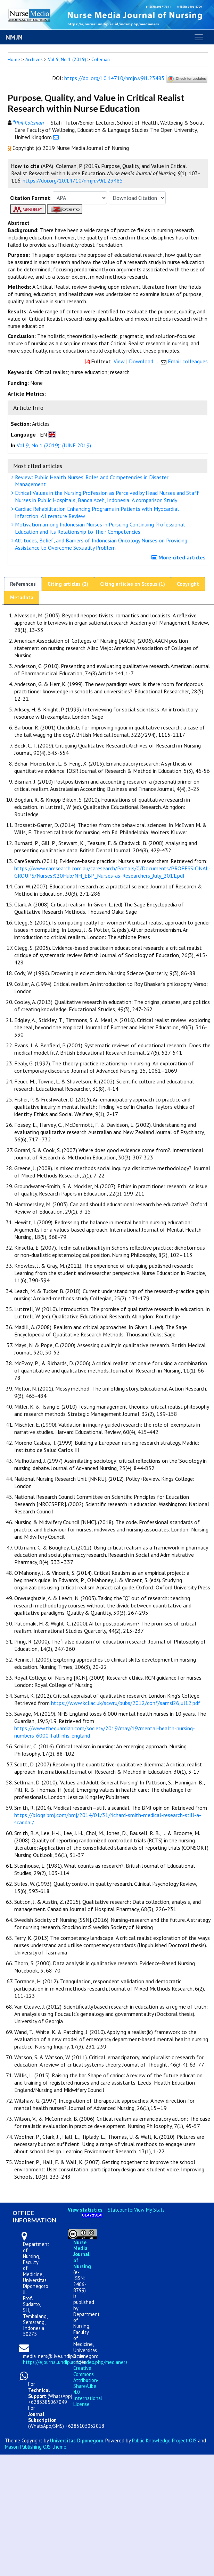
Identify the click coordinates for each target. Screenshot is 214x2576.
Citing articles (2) (68, 584)
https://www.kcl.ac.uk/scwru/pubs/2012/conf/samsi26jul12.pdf (125, 1702)
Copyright (188, 584)
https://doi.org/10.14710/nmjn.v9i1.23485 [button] (73, 180)
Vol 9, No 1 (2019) (67, 59)
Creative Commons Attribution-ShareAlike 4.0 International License (87, 2386)
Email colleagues (188, 361)
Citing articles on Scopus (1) (132, 584)
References (23, 584)
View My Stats (149, 2210)
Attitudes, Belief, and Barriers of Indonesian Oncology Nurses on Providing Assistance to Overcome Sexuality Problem (100, 544)
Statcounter (121, 2209)
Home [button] (14, 59)
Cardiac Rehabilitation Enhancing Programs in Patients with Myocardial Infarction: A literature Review (96, 512)
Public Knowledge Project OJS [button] (164, 2440)
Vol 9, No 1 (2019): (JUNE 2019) (54, 445)
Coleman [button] (100, 59)
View (119, 361)
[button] (10, 147)
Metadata (21, 597)
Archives (34, 59)
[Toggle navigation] (198, 37)
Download (141, 361)
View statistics (85, 2209)
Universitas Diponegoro (76, 2440)
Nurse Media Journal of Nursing (82, 2254)
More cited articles (179, 557)
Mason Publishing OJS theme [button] (35, 2446)
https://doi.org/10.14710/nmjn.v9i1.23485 (114, 78)
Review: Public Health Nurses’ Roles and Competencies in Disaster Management (90, 481)
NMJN (14, 37)
